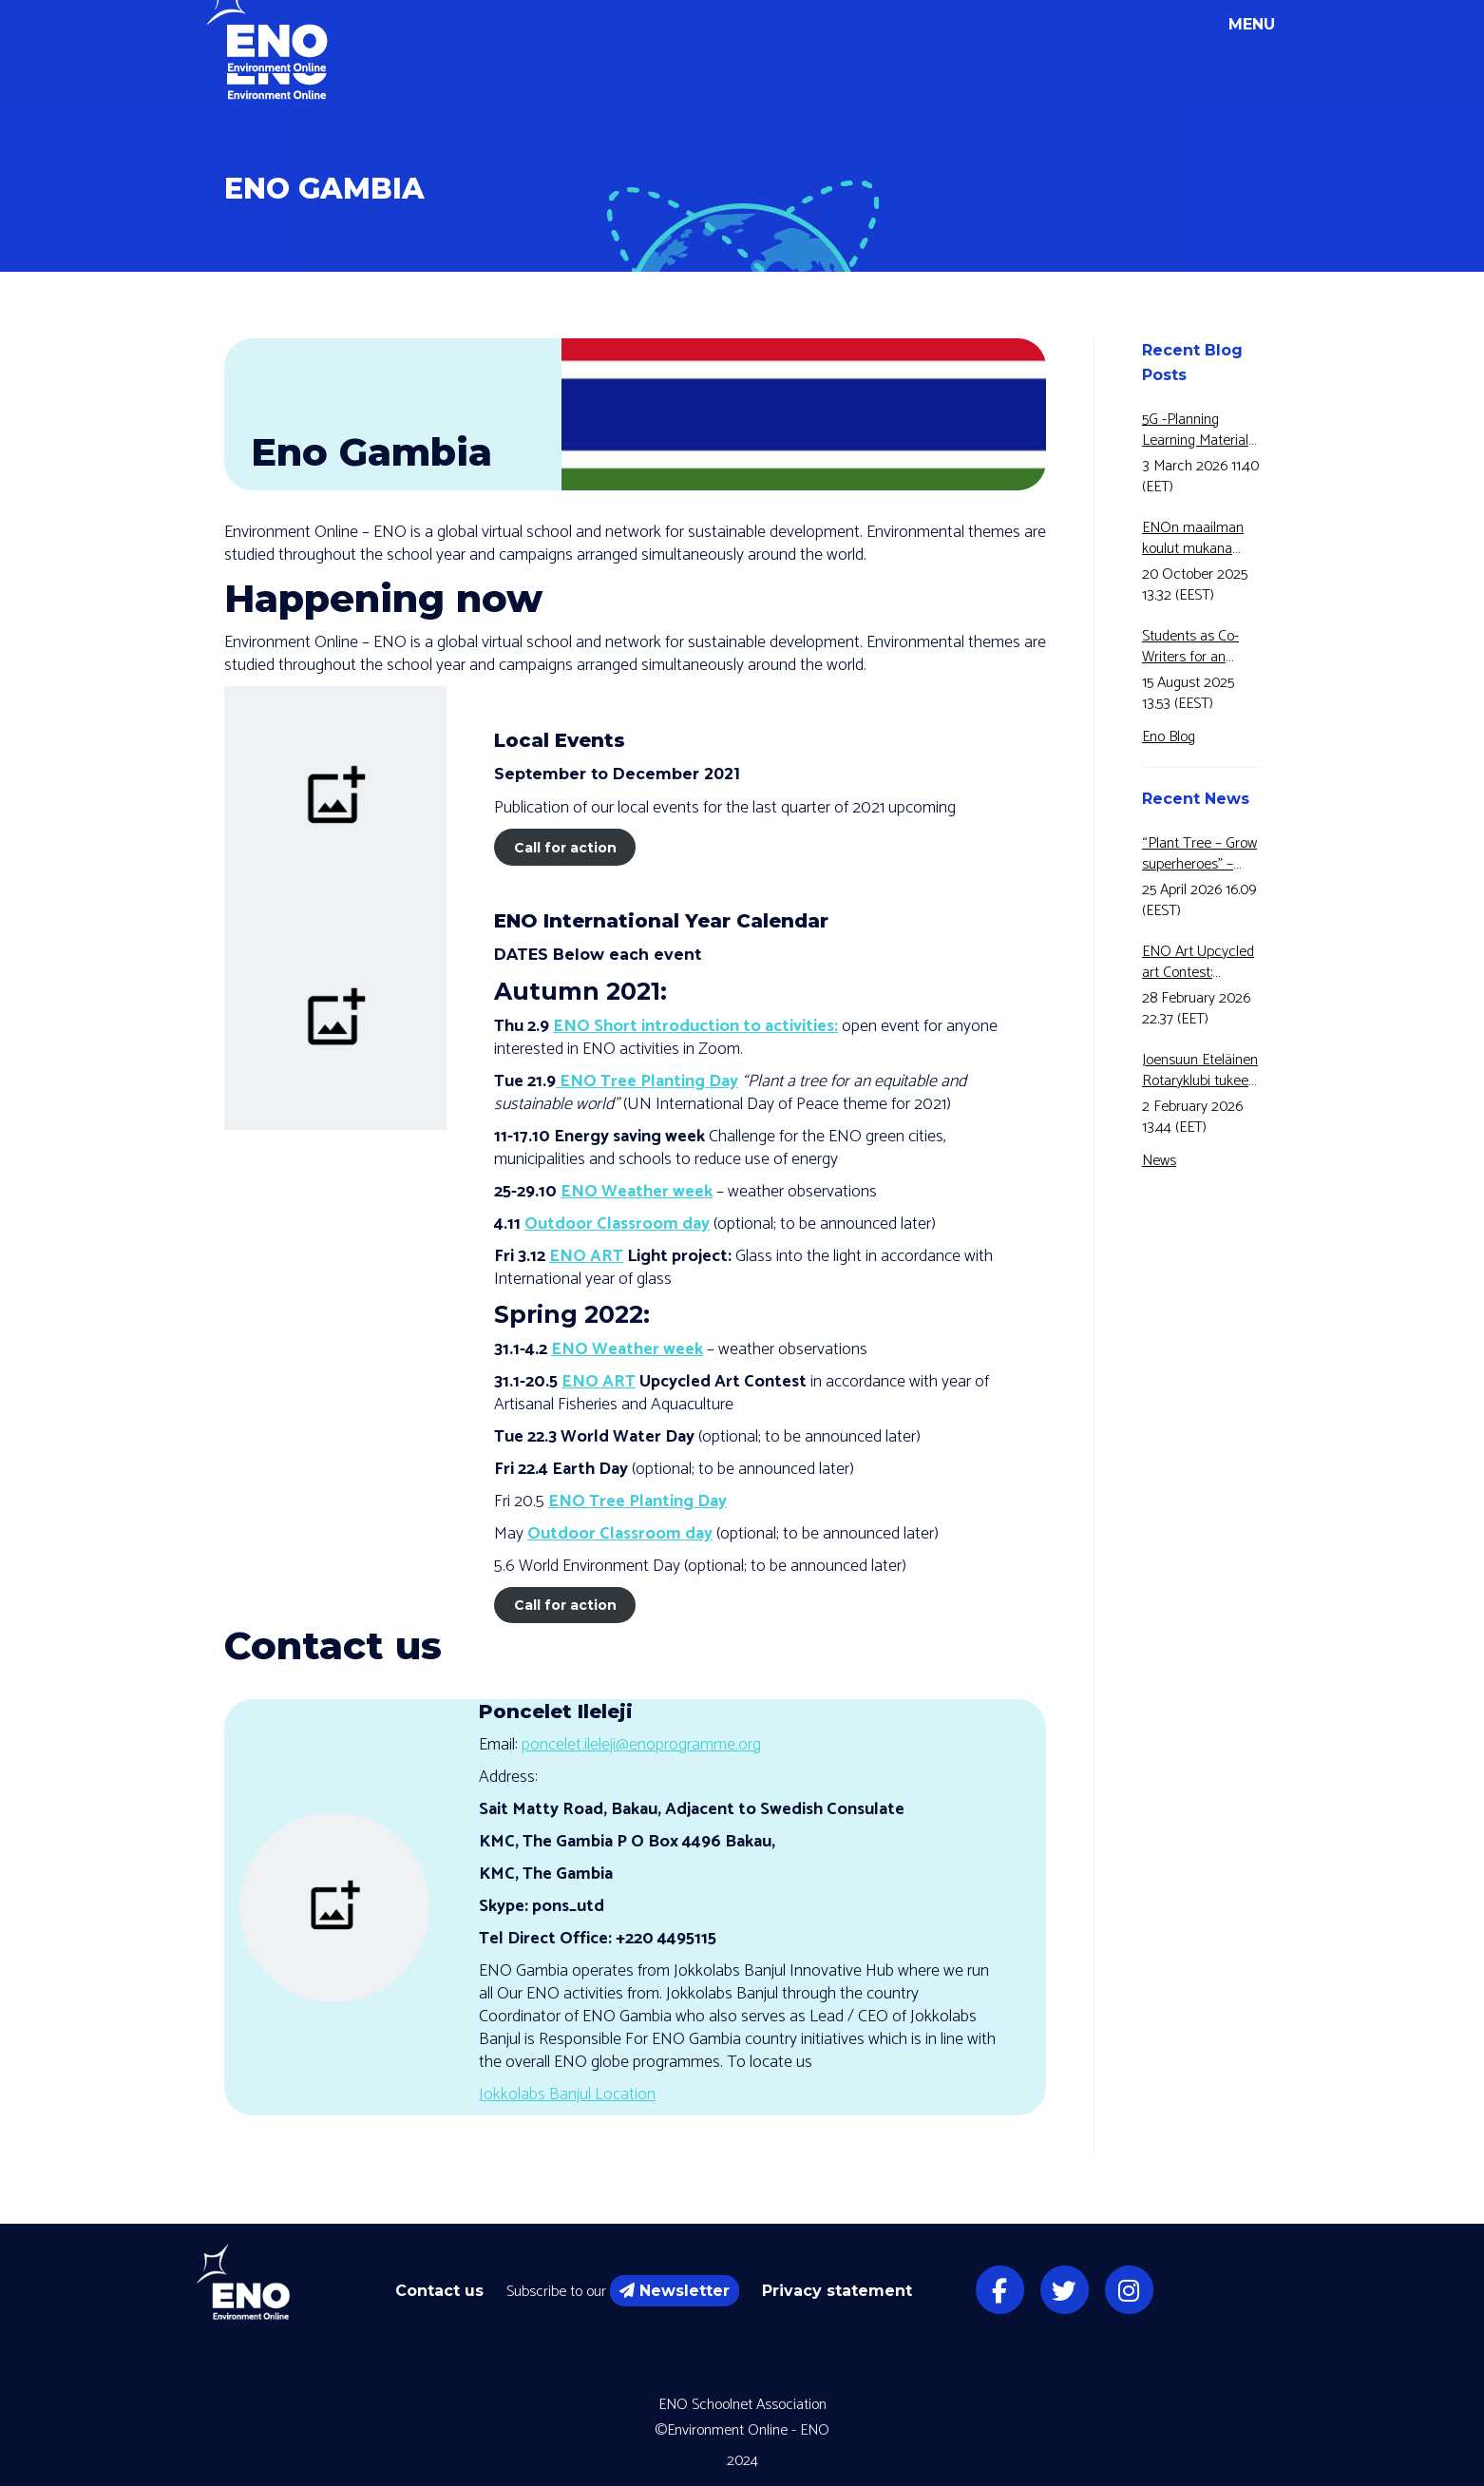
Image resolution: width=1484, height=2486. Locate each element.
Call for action (565, 847)
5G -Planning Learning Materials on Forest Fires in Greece (1198, 430)
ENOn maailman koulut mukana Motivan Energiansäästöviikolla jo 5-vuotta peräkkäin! (1201, 539)
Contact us (439, 2291)
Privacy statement (837, 2291)
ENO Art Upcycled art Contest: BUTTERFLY (1198, 963)
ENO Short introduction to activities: (695, 1026)
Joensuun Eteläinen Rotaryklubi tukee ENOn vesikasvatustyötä (1200, 1071)
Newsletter (674, 2291)
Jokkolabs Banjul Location (567, 2094)
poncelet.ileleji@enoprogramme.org (641, 1745)
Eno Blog (1168, 737)
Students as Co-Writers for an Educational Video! (1197, 647)
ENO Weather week (637, 1191)
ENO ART (586, 1256)
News (1159, 1161)
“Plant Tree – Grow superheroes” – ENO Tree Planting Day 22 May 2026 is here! (1199, 854)
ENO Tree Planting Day (647, 1081)
